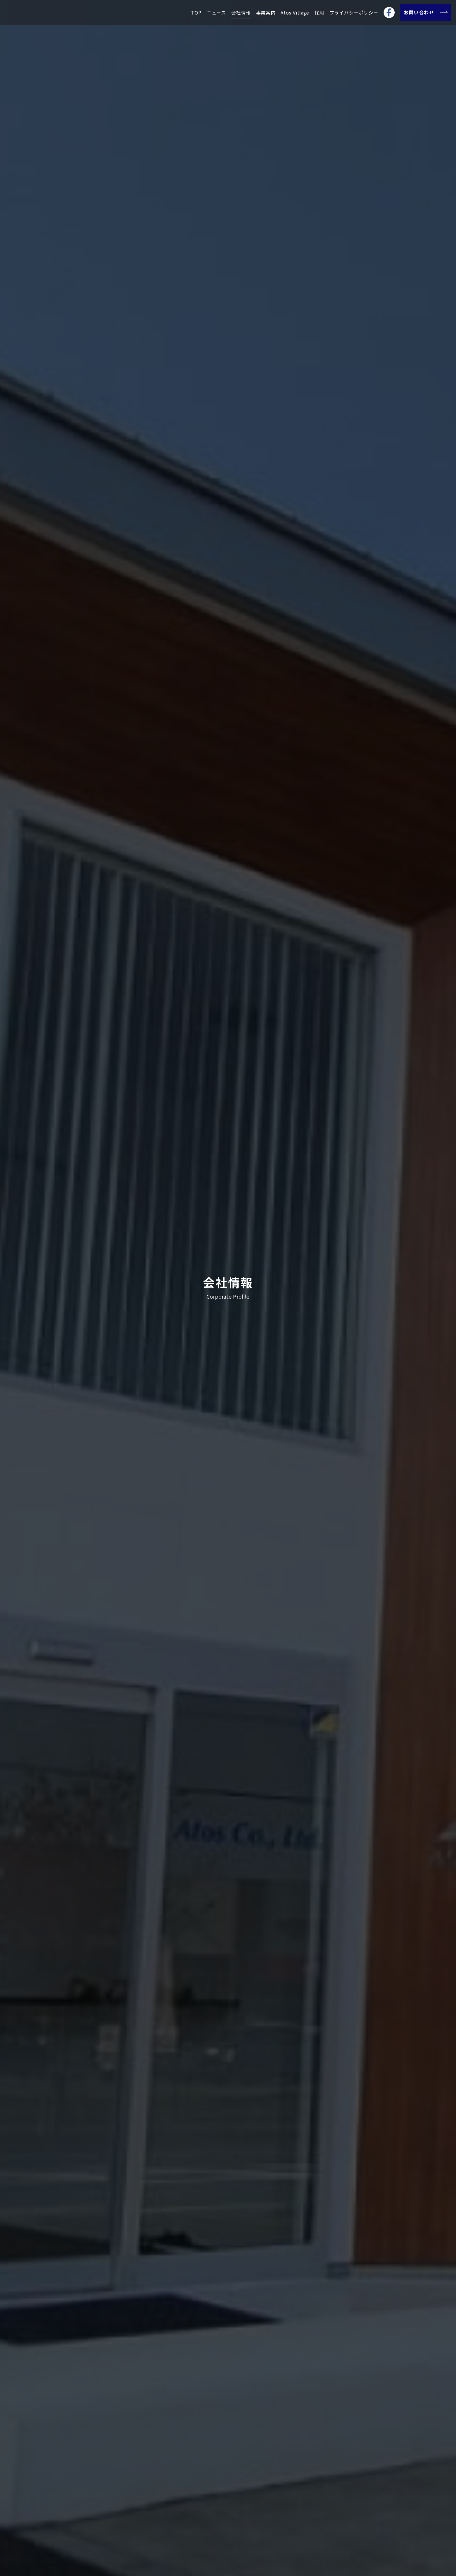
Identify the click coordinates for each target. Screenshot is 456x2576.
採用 (319, 12)
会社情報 (241, 12)
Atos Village (295, 12)
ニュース (216, 12)
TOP (196, 12)
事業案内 (265, 12)
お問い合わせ (425, 12)
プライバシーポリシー (353, 12)
